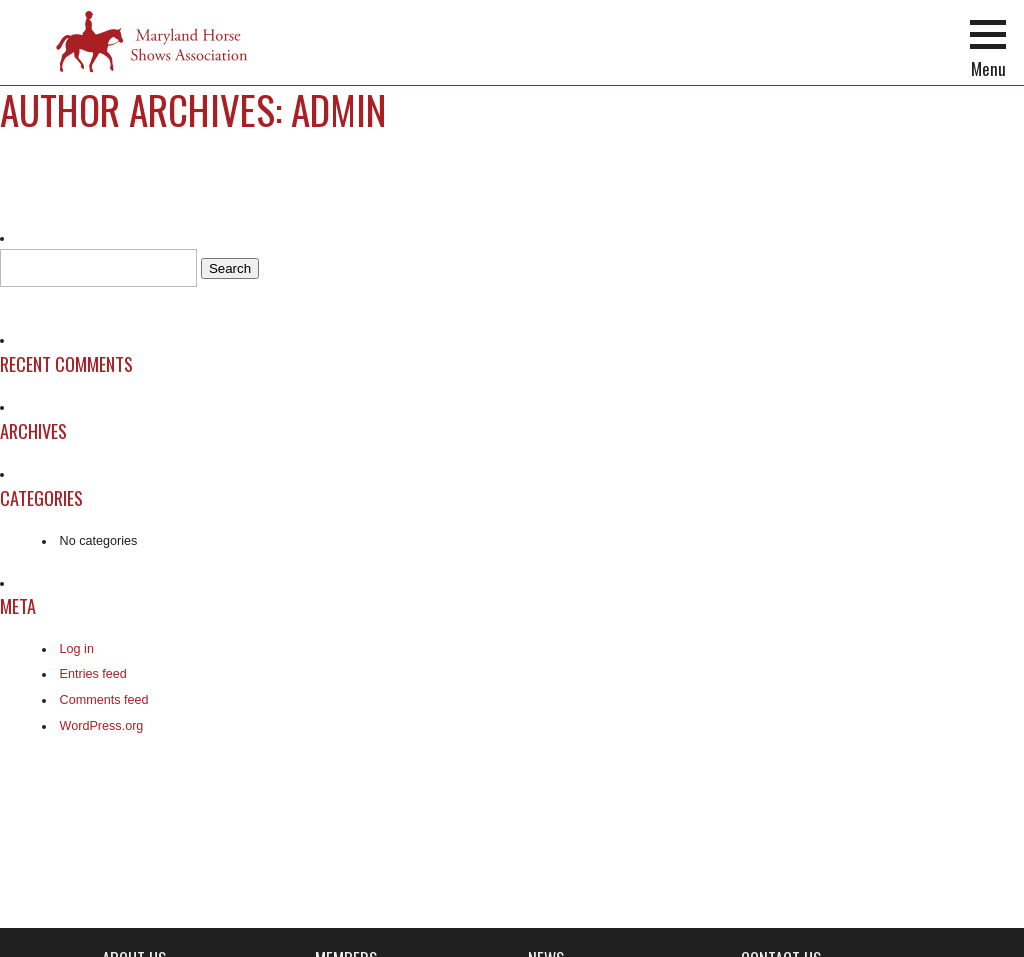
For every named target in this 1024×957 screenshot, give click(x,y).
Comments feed (104, 700)
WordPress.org (102, 726)
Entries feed (93, 674)
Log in (77, 649)
